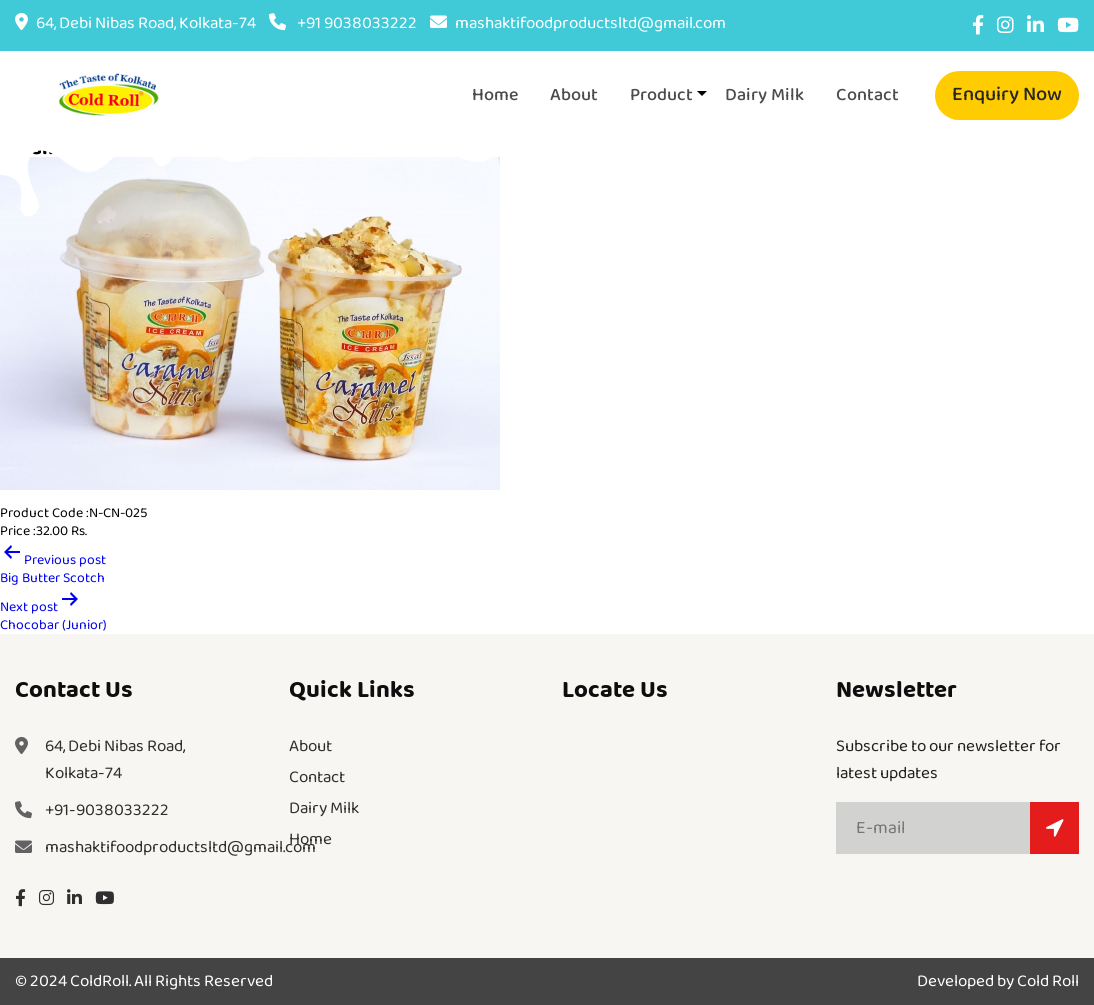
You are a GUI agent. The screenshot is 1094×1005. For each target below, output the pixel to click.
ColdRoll (99, 981)
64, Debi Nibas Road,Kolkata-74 (115, 760)
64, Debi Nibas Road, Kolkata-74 (135, 23)
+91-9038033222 (107, 810)
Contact (867, 95)
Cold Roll (1048, 981)
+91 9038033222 (343, 23)
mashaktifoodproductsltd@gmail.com (578, 23)
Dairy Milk (764, 95)
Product (661, 95)
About (574, 95)
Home (495, 95)
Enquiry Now (1007, 94)
